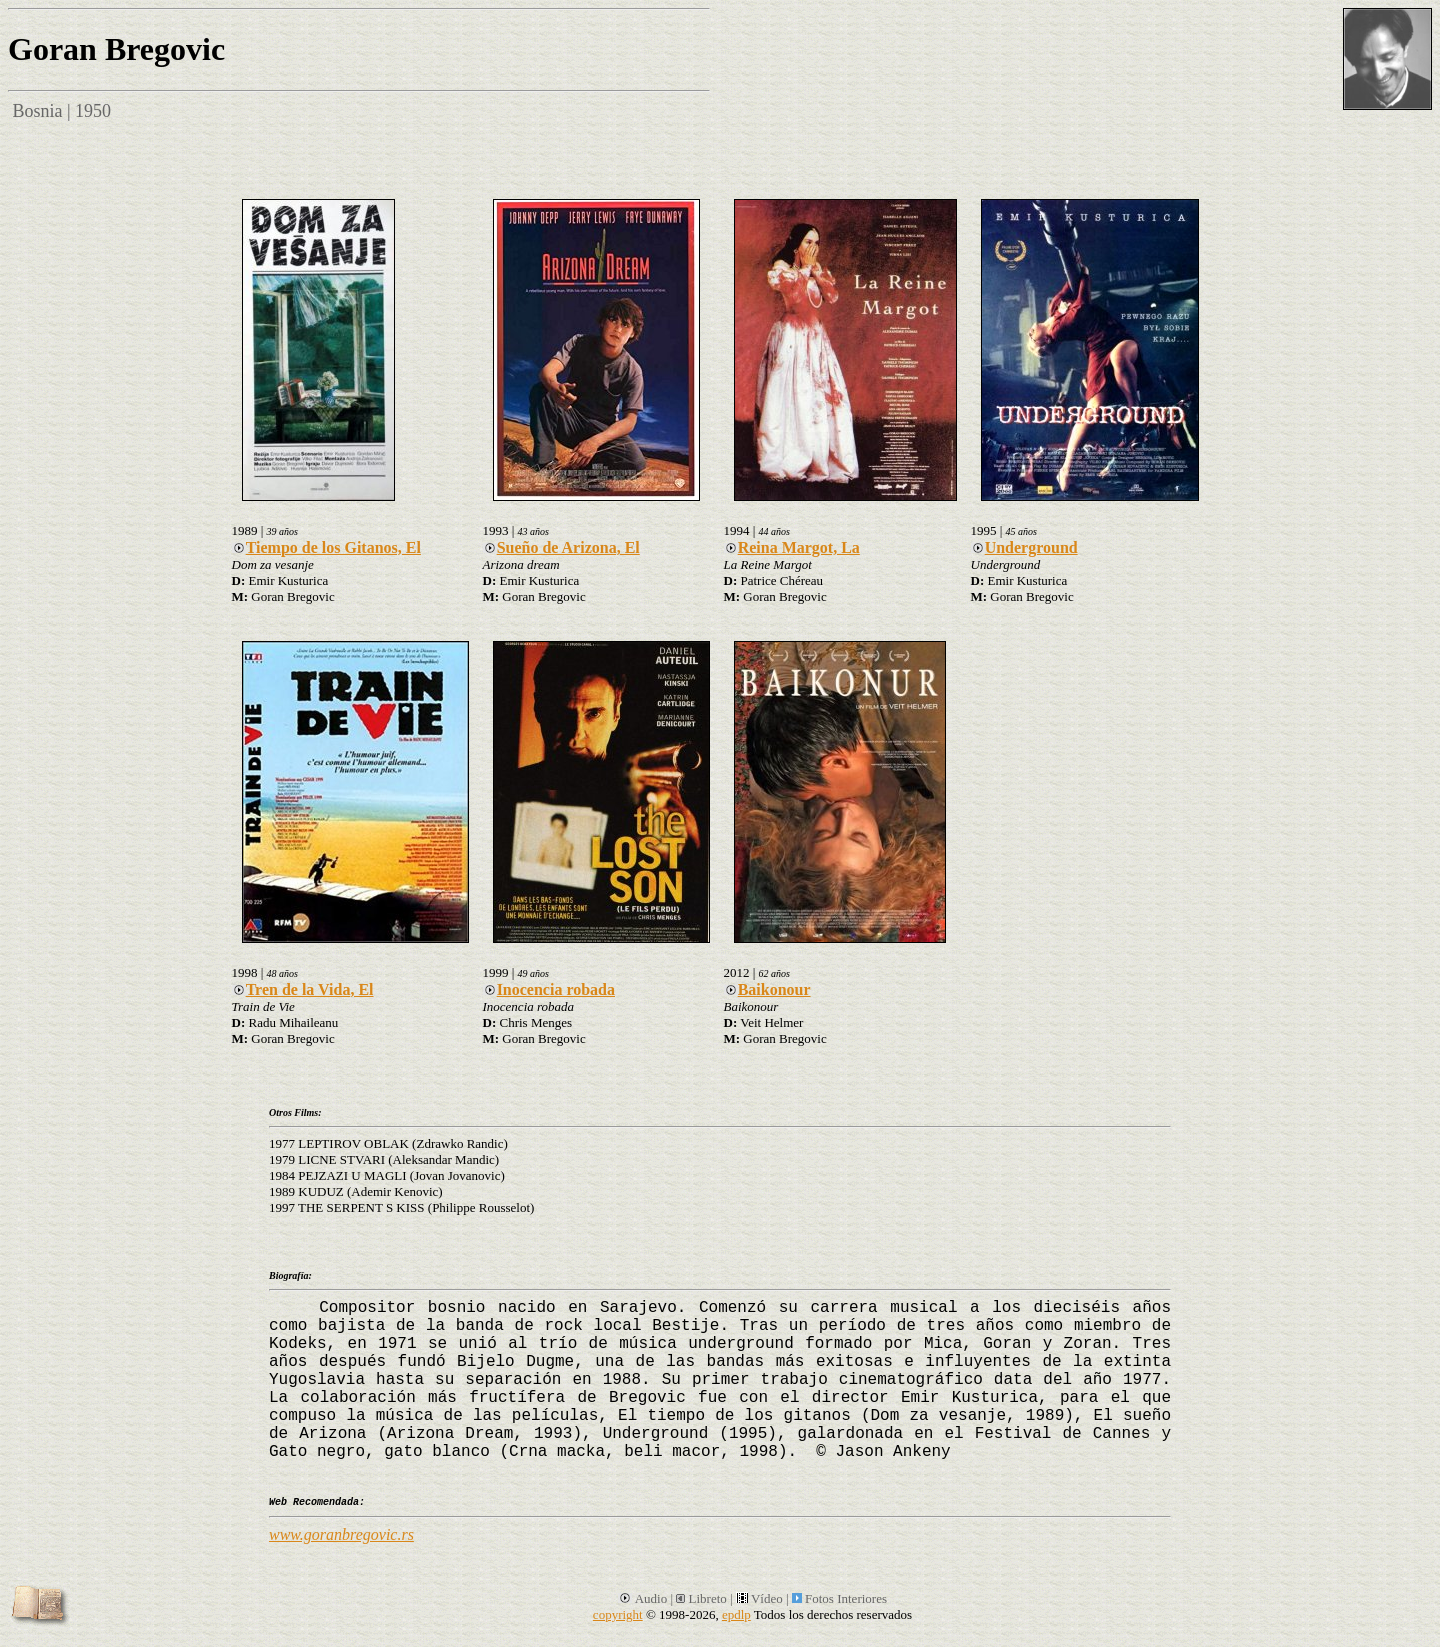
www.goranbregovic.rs (341, 1534)
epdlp (736, 1614)
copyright (618, 1614)
